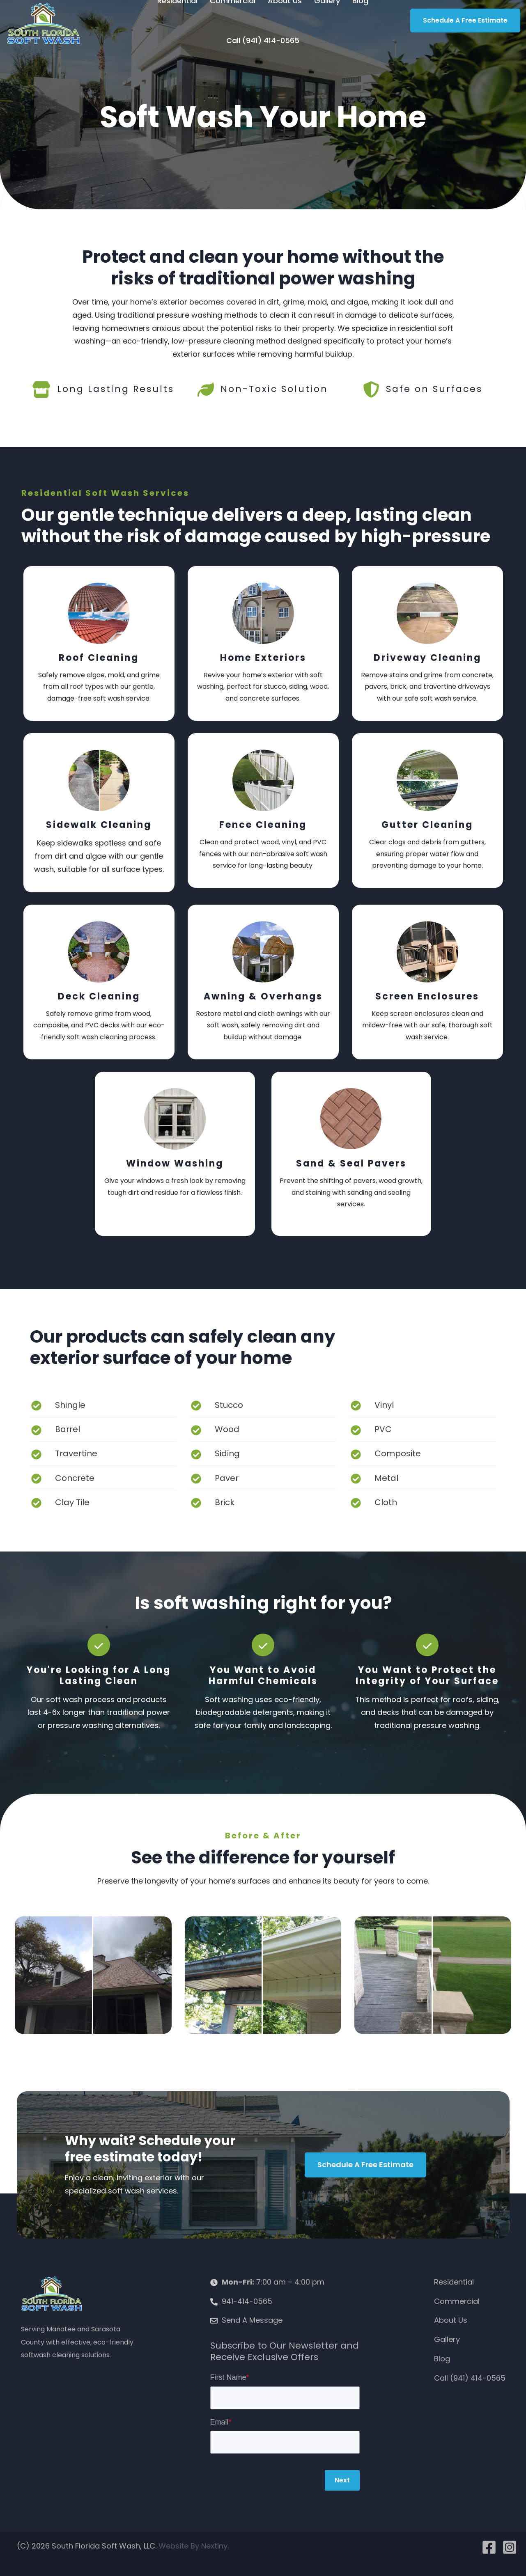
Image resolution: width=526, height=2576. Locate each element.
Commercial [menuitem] (457, 2301)
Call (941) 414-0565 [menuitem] (469, 2378)
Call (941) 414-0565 (262, 40)
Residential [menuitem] (454, 2282)
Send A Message (252, 2320)
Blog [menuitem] (442, 2359)
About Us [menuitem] (450, 2320)
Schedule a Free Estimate (365, 2164)
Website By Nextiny (192, 2546)
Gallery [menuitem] (447, 2339)
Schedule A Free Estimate (465, 20)
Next (342, 2480)
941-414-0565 (247, 2301)
